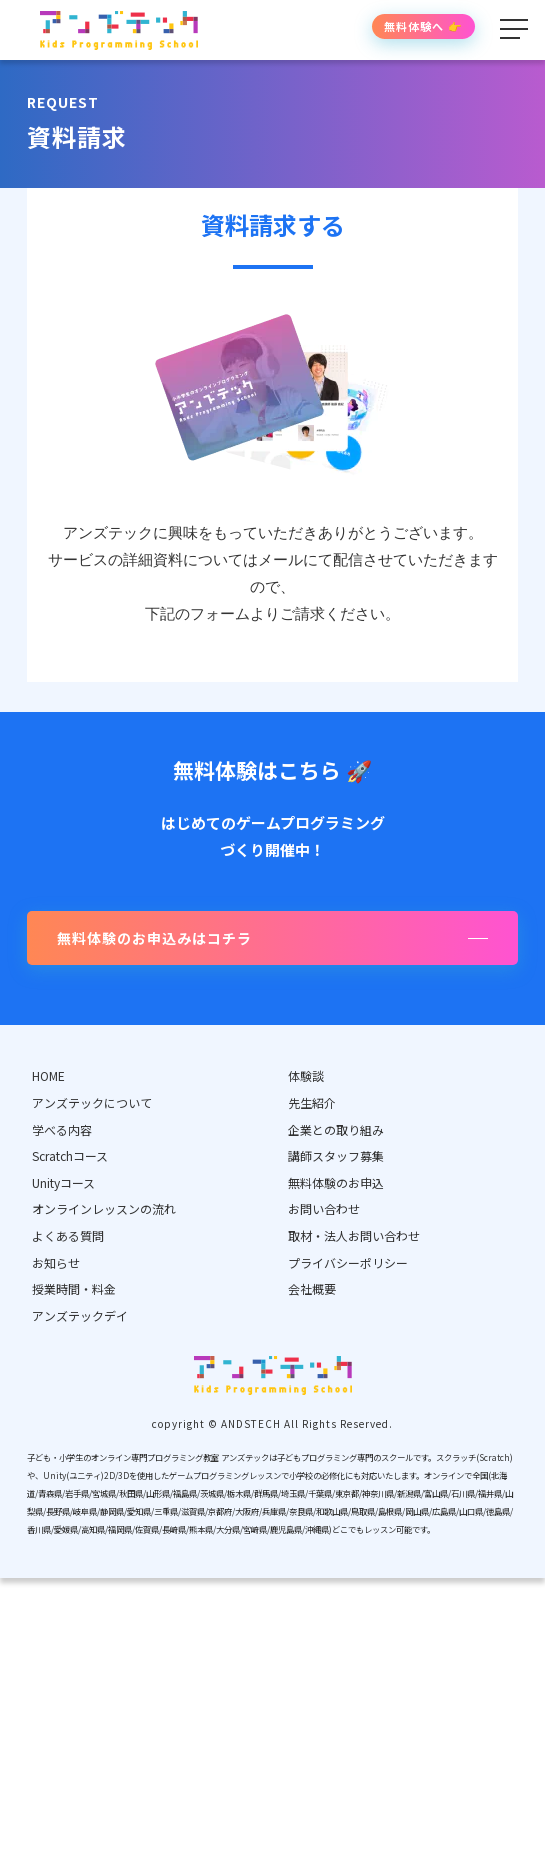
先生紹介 (312, 1102)
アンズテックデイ (80, 1315)
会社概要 (312, 1288)
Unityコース (63, 1182)
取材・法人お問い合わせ (354, 1235)
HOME (48, 1075)
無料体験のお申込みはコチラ (154, 938)
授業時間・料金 (74, 1288)
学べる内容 (62, 1129)
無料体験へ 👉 (423, 26)
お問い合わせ (324, 1208)
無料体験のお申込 (336, 1182)
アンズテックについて (92, 1102)
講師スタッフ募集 (336, 1155)
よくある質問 (68, 1235)
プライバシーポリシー (348, 1262)
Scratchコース (70, 1155)
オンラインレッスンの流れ (104, 1208)
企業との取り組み (336, 1129)
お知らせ (56, 1262)
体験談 (306, 1075)
